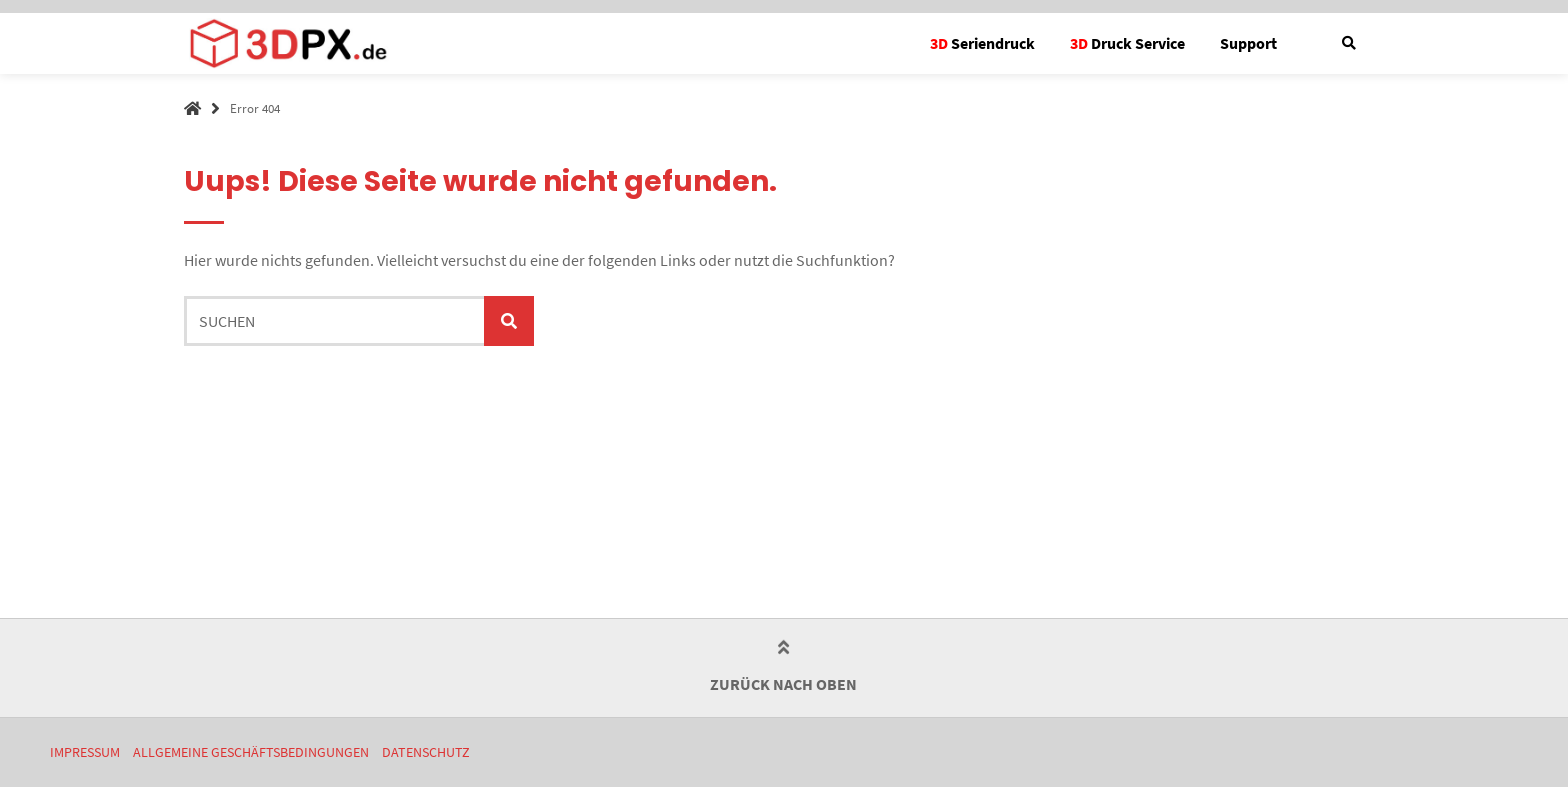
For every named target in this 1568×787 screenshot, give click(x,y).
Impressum (85, 752)
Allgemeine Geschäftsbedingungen (251, 752)
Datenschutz (426, 752)
